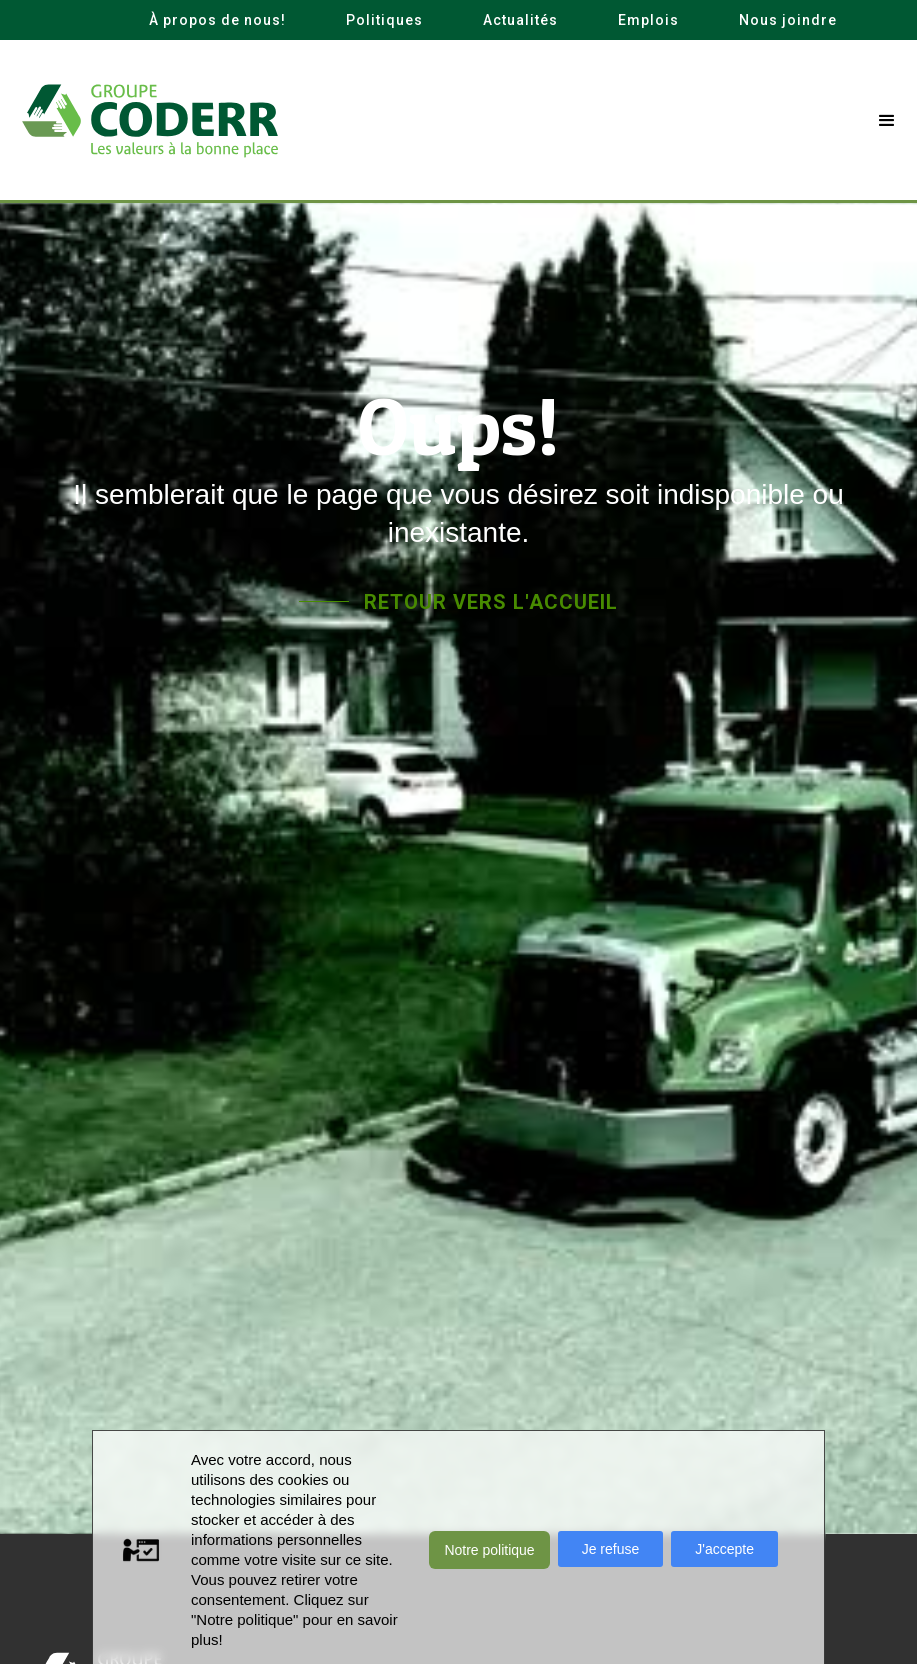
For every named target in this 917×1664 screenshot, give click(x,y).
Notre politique (489, 1550)
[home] (150, 121)
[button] (887, 121)
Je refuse (611, 1549)
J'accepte (724, 1549)
